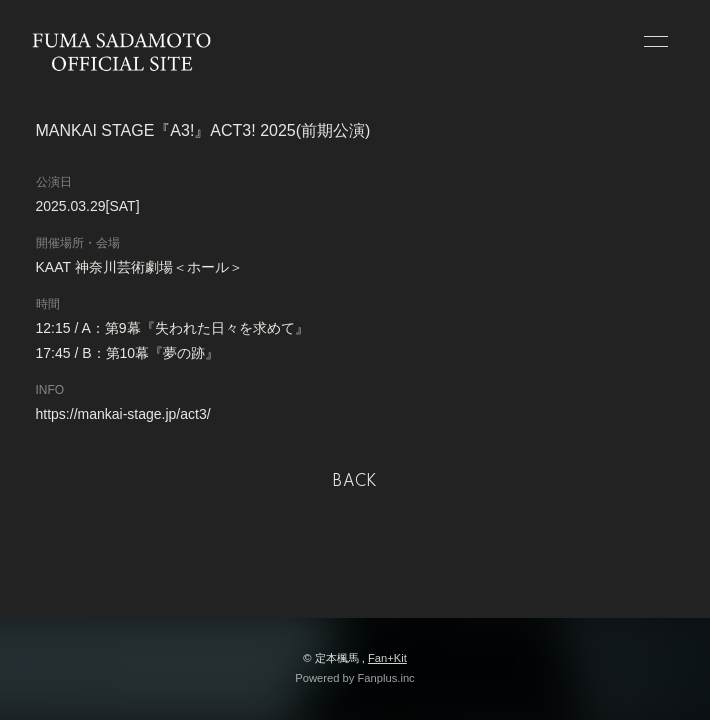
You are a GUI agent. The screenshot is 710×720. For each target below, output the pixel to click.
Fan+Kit (387, 658)
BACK (355, 482)
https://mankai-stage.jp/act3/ (123, 414)
